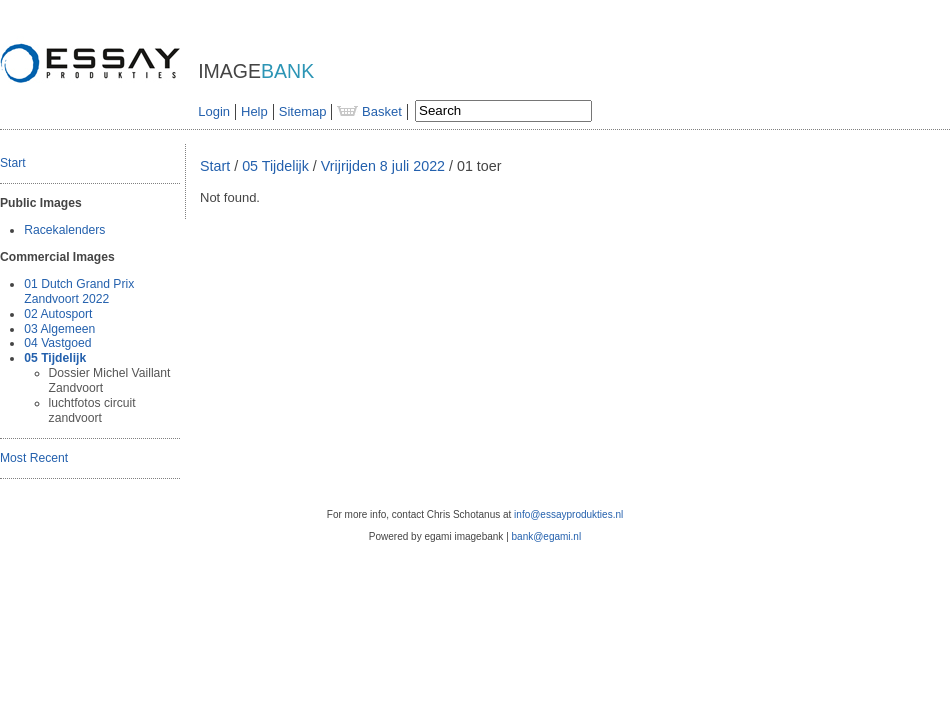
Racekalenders (64, 230)
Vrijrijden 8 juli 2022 (383, 166)
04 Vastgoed (57, 343)
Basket (369, 111)
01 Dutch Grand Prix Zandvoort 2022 (79, 291)
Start (13, 163)
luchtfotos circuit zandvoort (92, 410)
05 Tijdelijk (55, 358)
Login (214, 111)
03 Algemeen (59, 329)
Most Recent (34, 458)
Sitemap (303, 111)
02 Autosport (58, 314)
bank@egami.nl (547, 536)
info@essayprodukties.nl (568, 514)
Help (254, 111)
